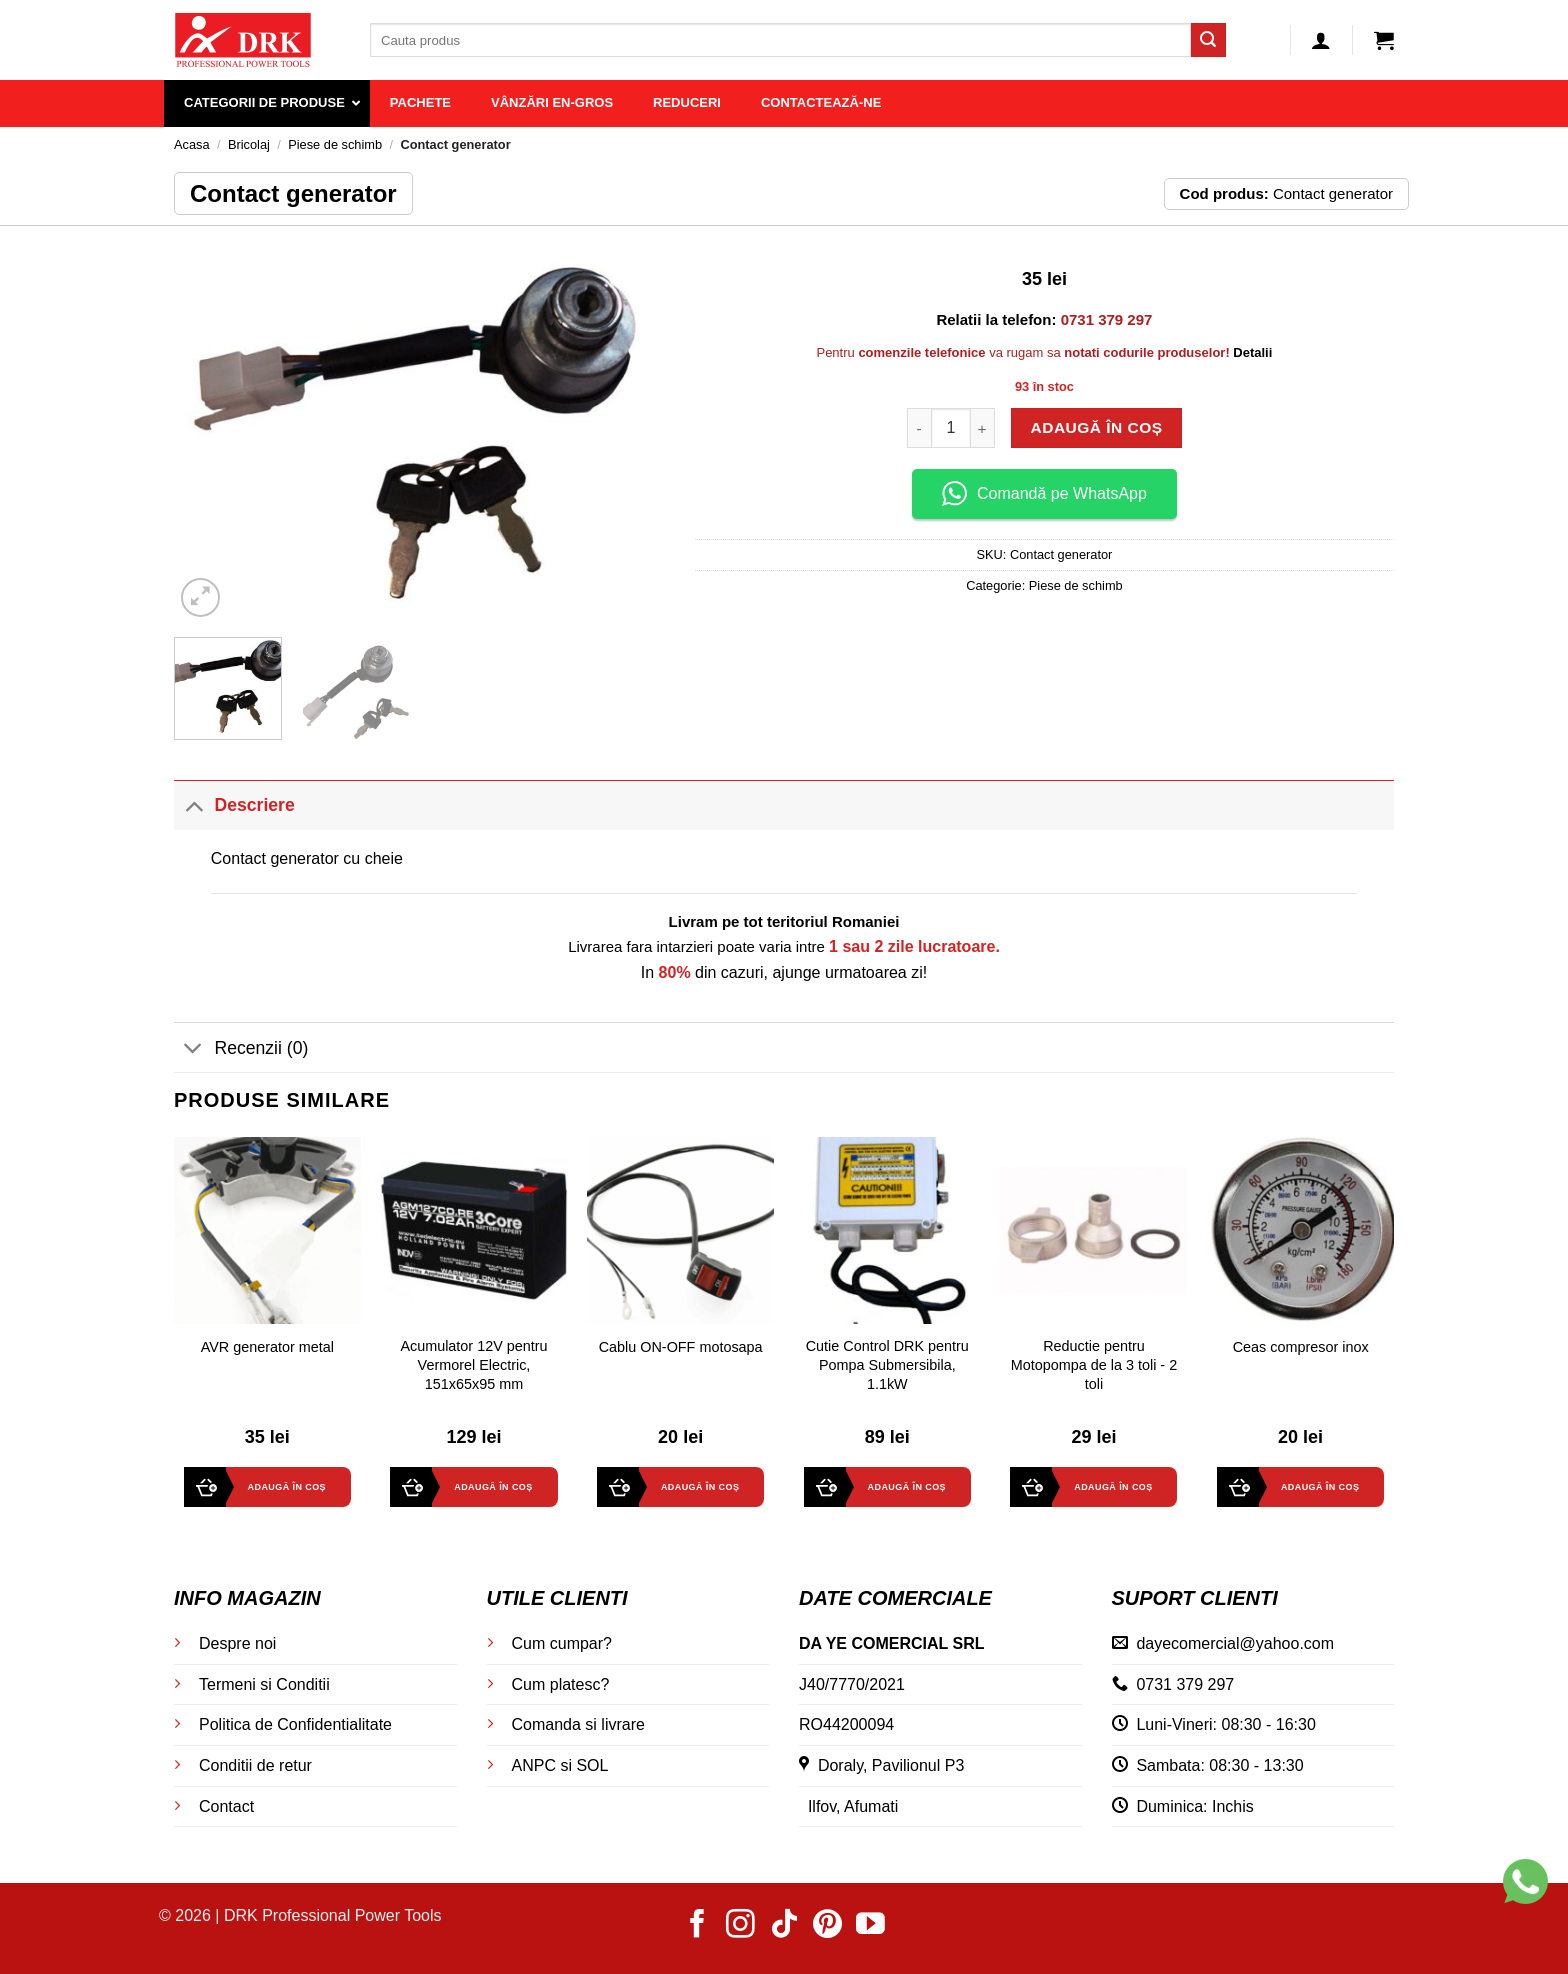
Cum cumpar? (562, 1643)
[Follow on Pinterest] (827, 1926)
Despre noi (237, 1643)
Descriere (234, 804)
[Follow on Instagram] (740, 1926)
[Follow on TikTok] (784, 1926)
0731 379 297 (1185, 1684)
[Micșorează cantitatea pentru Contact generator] (919, 428)
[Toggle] (193, 804)
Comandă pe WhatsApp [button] (1044, 493)
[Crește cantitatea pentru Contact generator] (983, 428)
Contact (226, 1806)
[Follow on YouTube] (870, 1926)
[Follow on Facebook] (697, 1926)
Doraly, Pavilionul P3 (881, 1765)
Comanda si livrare (578, 1724)
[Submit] (1208, 40)
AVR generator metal (267, 1347)
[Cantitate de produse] (951, 428)
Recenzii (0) (241, 1049)
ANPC (534, 1765)
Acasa (192, 144)
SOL (592, 1765)
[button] (1321, 40)
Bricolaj (249, 144)
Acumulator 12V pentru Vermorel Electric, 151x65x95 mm (473, 1364)
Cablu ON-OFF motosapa (681, 1347)
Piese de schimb (335, 144)
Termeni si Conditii (264, 1684)
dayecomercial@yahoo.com (1235, 1643)
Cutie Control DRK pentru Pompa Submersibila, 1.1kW (887, 1364)
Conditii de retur (255, 1765)
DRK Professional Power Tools (333, 1915)
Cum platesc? (561, 1684)
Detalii (1252, 352)
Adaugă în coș (1096, 428)
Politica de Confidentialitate (295, 1724)
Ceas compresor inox (1301, 1347)
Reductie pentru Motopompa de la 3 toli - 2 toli (1094, 1364)
